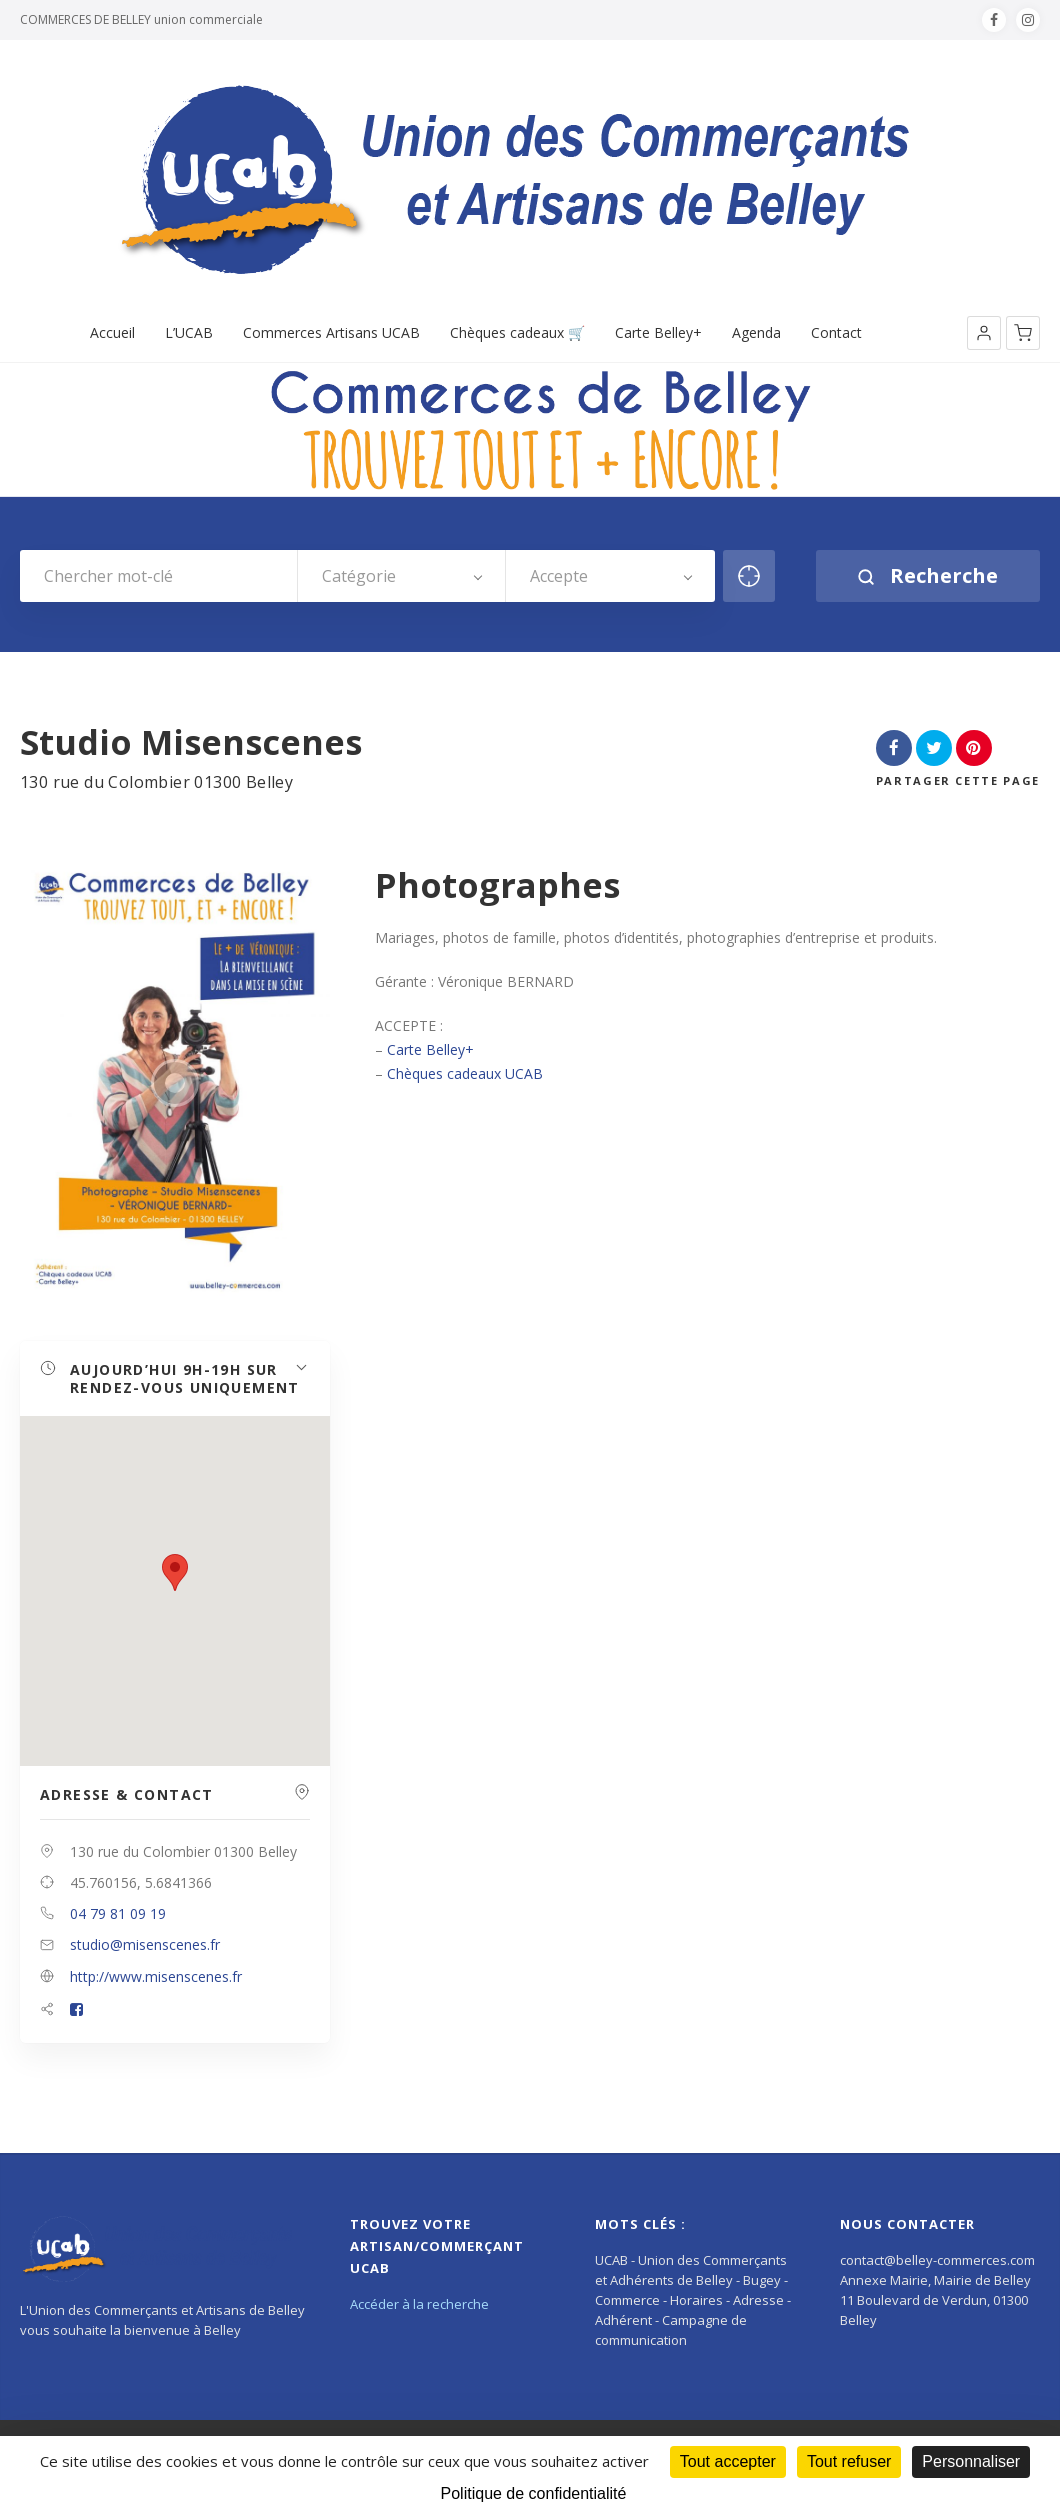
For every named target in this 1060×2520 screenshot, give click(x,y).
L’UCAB (189, 333)
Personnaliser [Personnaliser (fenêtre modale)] (971, 2461)
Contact (836, 333)
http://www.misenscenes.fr (156, 1976)
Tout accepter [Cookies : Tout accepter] (728, 2461)
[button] (984, 333)
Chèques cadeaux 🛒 (517, 333)
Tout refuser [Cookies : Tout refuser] (849, 2461)
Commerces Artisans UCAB (331, 333)
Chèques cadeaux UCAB (465, 1073)
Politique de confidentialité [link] (534, 2493)
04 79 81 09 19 (118, 1913)
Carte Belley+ (658, 333)
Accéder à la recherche (419, 2304)
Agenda (756, 333)
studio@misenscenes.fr (145, 1944)
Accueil (112, 333)
